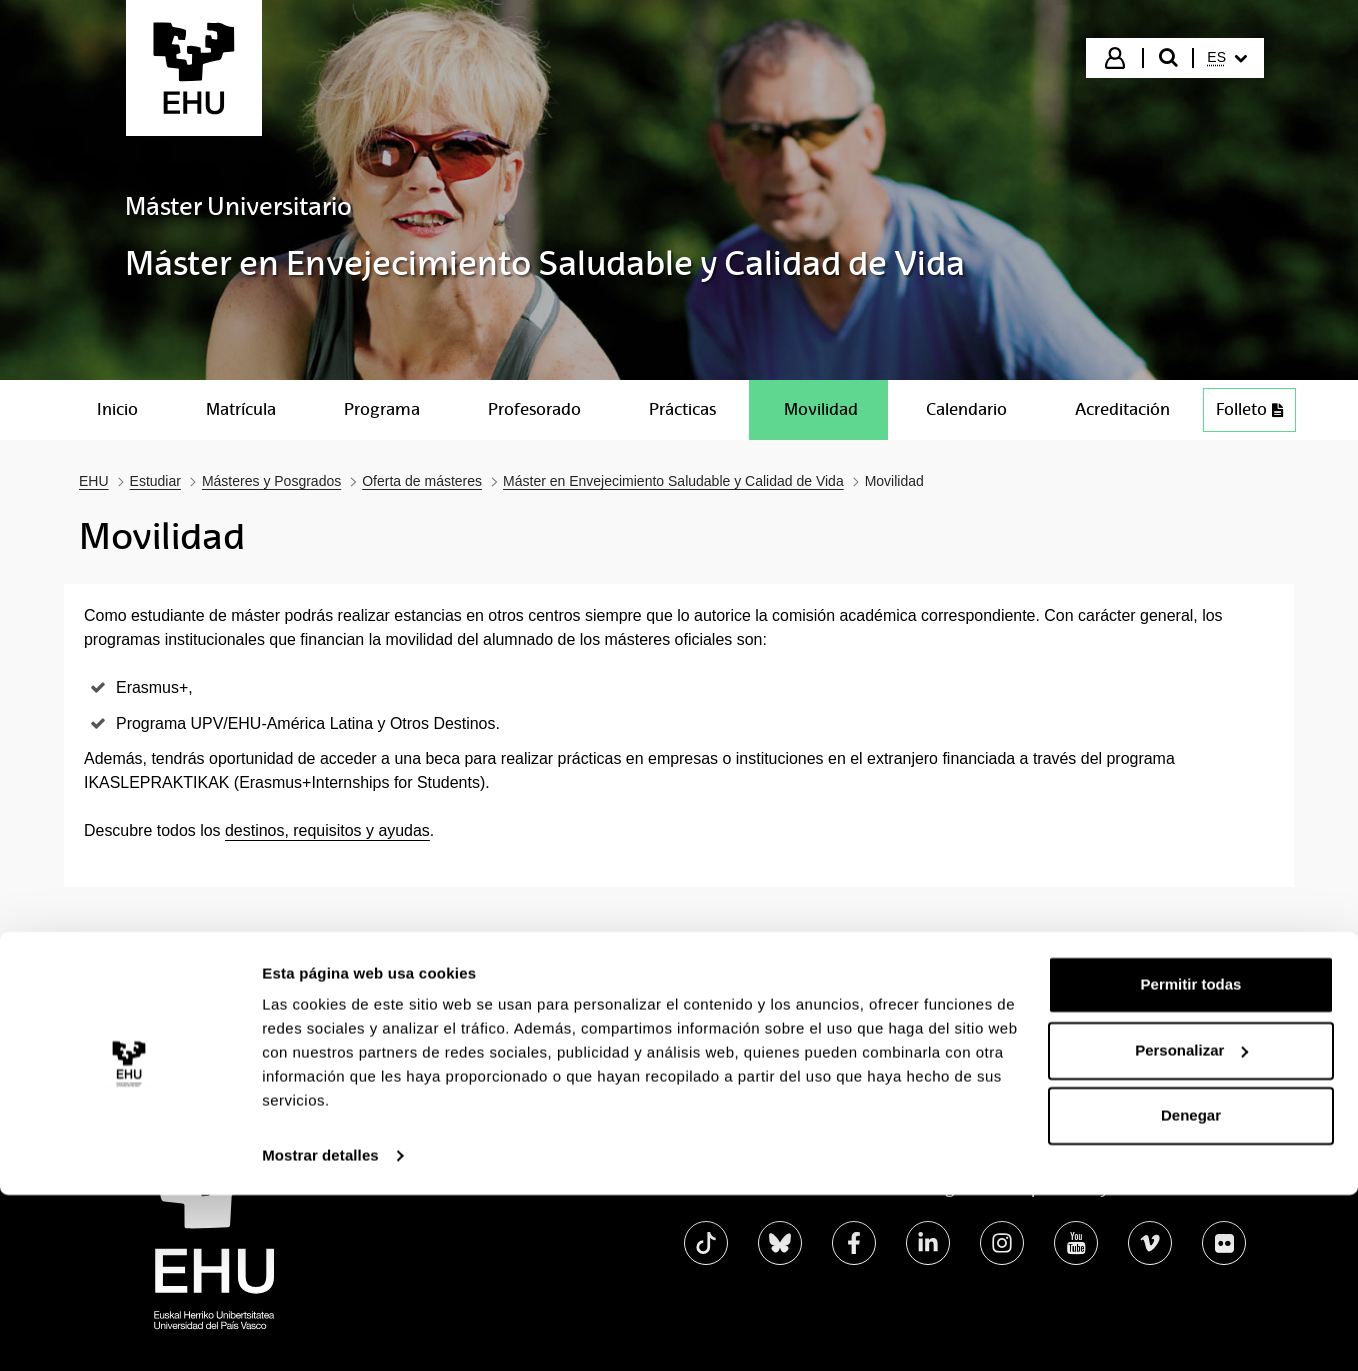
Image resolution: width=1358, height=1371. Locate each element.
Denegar (1191, 1291)
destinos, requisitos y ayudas (327, 830)
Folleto (1249, 409)
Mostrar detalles (320, 1331)
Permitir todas (1191, 1160)
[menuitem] (1227, 58)
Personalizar (1191, 1225)
